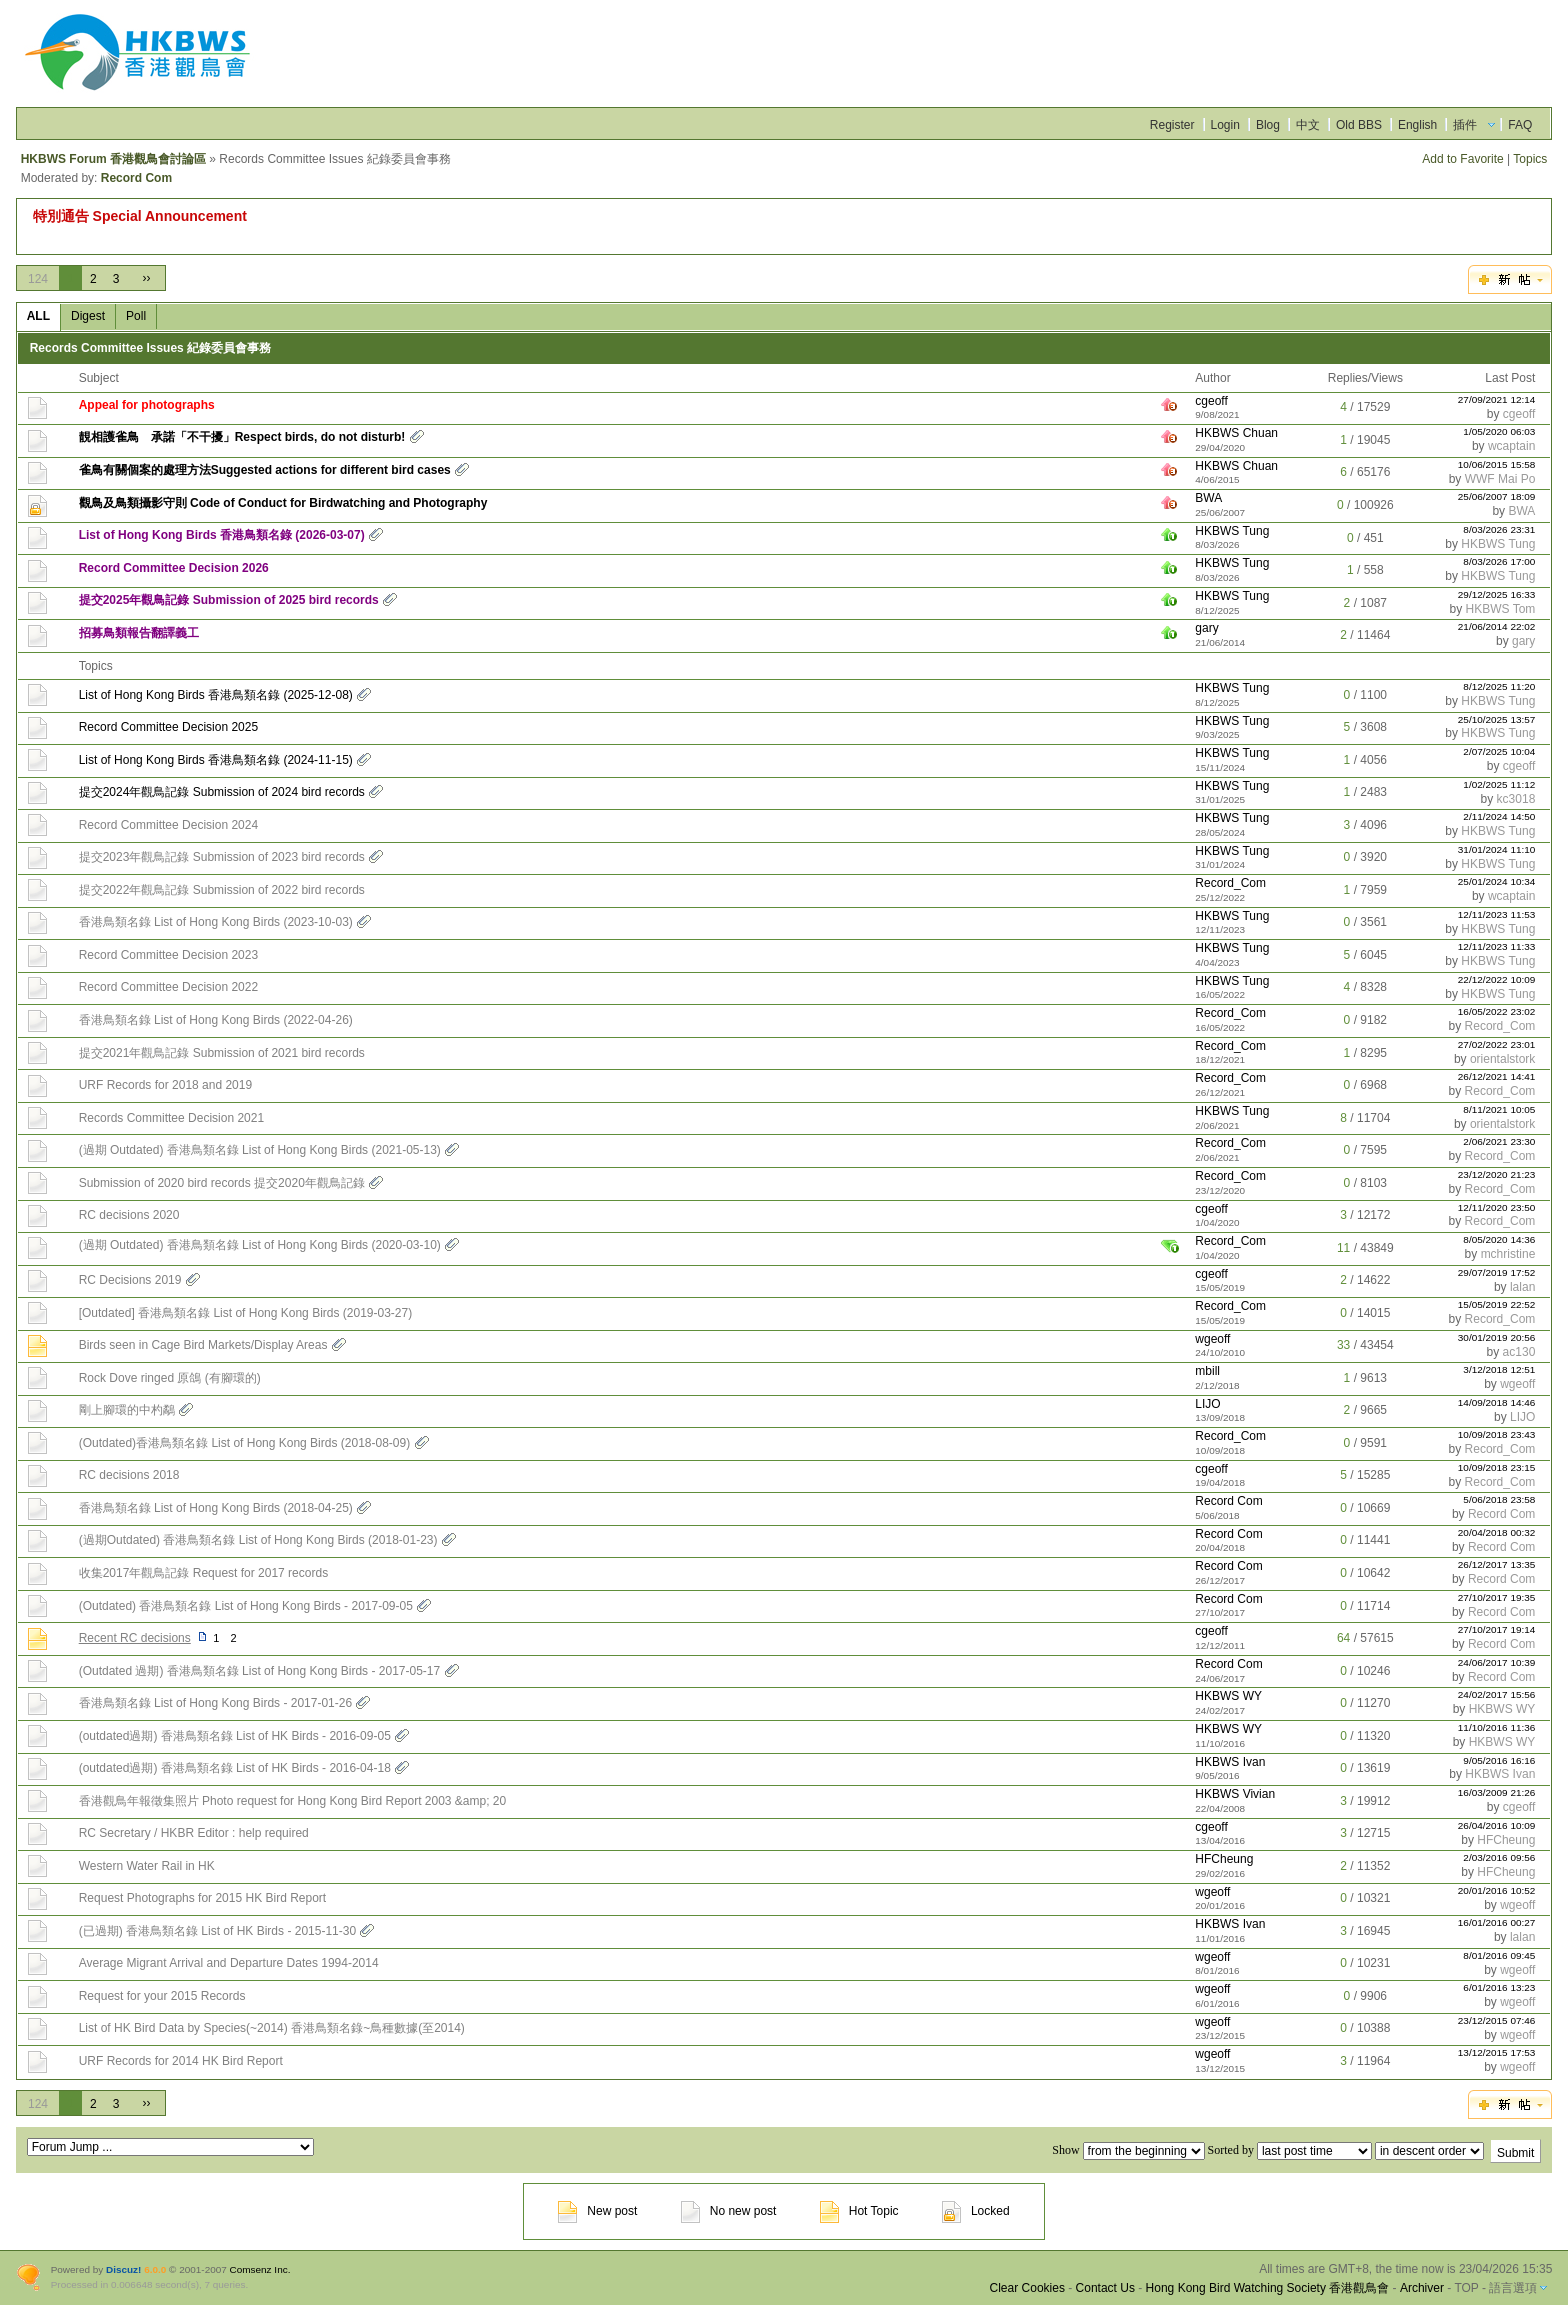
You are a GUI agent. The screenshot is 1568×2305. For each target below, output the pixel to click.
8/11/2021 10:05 (1499, 1109)
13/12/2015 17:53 (1497, 2052)
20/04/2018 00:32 (1497, 1532)
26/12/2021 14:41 (1497, 1076)
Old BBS (1359, 125)
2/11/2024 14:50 (1499, 816)
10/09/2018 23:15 (1497, 1467)
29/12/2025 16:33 (1497, 594)
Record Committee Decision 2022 (168, 987)
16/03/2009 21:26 (1497, 1792)
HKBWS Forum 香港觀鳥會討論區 (113, 159)
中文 (1308, 125)
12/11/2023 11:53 (1497, 914)
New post (597, 2211)
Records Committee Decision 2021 (171, 1118)
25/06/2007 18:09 (1497, 496)
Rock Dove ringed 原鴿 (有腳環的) (170, 1378)
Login (1225, 125)
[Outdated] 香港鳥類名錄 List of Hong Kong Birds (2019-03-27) (246, 1313)
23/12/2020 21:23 (1497, 1174)
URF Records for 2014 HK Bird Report (181, 2061)
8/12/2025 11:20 (1499, 686)
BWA (1208, 498)
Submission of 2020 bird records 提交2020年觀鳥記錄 (222, 1183)
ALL (38, 316)
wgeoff (1212, 1339)
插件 (1465, 125)
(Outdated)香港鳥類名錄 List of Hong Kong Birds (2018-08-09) (244, 1443)
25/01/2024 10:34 (1497, 881)
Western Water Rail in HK (147, 1866)
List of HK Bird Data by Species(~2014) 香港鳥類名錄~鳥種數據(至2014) (272, 2028)
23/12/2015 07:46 (1497, 2020)
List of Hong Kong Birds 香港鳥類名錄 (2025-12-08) (216, 695)
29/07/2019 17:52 (1497, 1272)
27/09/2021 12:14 (1497, 399)
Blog (1268, 125)
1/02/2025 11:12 (1499, 784)
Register (1172, 125)
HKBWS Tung (1232, 531)
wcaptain (1511, 446)
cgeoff (1211, 401)
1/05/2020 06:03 (1499, 431)
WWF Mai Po (1500, 479)
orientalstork (1502, 1059)
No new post (729, 2211)
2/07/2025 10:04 (1499, 751)
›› (146, 278)
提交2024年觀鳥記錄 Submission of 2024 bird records (222, 792)
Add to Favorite (1462, 159)
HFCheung (1506, 1840)
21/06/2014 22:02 (1497, 626)
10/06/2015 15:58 (1497, 464)
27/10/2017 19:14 (1497, 1629)
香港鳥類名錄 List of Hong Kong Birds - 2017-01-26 (215, 1703)
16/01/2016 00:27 (1497, 1922)
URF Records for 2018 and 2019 (165, 1085)
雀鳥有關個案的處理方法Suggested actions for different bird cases (265, 470)
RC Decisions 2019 (130, 1280)
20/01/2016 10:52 (1497, 1890)
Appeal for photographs (147, 405)
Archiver (1422, 2288)
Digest (88, 316)
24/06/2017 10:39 (1497, 1662)
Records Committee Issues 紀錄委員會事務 (150, 348)
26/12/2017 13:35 (1497, 1564)
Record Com (136, 178)
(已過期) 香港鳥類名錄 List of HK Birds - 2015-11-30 (217, 1931)
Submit (1515, 2153)
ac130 (1519, 1352)
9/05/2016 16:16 (1499, 1760)
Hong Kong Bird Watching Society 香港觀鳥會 (1268, 2288)
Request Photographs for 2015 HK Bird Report (202, 1898)
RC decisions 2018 (129, 1475)
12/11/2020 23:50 (1497, 1207)
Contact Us (1105, 2288)
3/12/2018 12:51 (1499, 1369)
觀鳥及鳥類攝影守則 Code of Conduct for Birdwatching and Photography (283, 503)
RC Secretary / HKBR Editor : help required (194, 1833)
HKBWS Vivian (1235, 1794)
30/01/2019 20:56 (1497, 1337)
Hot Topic (859, 2211)
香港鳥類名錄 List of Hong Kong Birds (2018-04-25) (216, 1508)
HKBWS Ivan (1230, 1762)
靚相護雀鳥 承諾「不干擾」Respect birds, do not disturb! (242, 437)
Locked (976, 2211)
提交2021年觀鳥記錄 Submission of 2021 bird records (222, 1053)
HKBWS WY (1228, 1696)
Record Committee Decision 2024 (168, 825)
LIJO (1207, 1404)
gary (1206, 628)
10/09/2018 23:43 (1497, 1434)
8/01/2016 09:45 (1499, 1955)
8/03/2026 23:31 (1499, 529)
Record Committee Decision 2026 (174, 568)
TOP (1466, 2288)
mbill (1207, 1371)
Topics (1530, 159)
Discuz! (123, 2269)
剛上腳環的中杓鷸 (127, 1410)
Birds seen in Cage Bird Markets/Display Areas (203, 1345)
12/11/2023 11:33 (1497, 946)
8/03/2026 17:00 (1499, 561)
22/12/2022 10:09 (1497, 979)
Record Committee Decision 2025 (168, 727)
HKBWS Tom (1501, 609)
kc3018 (1516, 799)
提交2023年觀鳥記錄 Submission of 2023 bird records (222, 857)
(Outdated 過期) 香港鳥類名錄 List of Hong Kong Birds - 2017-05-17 (259, 1671)
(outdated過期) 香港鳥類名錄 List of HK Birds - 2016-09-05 (235, 1736)
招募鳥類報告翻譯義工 (139, 633)
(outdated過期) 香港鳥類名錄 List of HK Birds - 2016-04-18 (235, 1768)
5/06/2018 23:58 (1499, 1499)
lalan (1522, 1287)
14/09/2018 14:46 (1497, 1402)
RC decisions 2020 (129, 1215)
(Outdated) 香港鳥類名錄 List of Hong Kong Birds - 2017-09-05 (246, 1606)
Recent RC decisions (135, 1638)
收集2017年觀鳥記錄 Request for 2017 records (203, 1573)
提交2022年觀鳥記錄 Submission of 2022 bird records (222, 890)
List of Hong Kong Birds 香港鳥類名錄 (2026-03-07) (222, 535)
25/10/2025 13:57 (1497, 719)
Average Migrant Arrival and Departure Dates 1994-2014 (229, 1963)
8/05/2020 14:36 (1499, 1239)
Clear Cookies (1027, 2288)
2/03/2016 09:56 (1499, 1857)
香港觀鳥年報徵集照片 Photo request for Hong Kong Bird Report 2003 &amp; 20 (293, 1801)
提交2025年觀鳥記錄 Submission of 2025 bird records (229, 600)
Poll (136, 316)
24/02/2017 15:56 (1497, 1694)
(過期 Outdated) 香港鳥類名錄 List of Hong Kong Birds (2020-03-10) (260, 1245)
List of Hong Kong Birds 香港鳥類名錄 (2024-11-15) (216, 760)
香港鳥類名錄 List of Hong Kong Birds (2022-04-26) (216, 1020)
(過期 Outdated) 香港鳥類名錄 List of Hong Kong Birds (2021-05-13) (260, 1150)
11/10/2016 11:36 (1497, 1727)
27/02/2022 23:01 (1497, 1044)
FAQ (1520, 125)
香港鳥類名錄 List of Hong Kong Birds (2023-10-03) (216, 922)
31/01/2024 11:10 (1497, 849)
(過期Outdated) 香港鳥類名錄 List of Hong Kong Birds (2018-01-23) (258, 1540)
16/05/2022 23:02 (1497, 1011)
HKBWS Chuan (1236, 433)
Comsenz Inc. (260, 2269)
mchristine (1508, 1254)
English (1417, 125)
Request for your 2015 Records (162, 1996)
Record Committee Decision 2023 (168, 955)
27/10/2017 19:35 (1497, 1597)
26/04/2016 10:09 (1497, 1825)
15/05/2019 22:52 (1497, 1304)
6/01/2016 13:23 (1499, 1987)
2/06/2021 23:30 (1499, 1141)
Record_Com (1230, 883)
